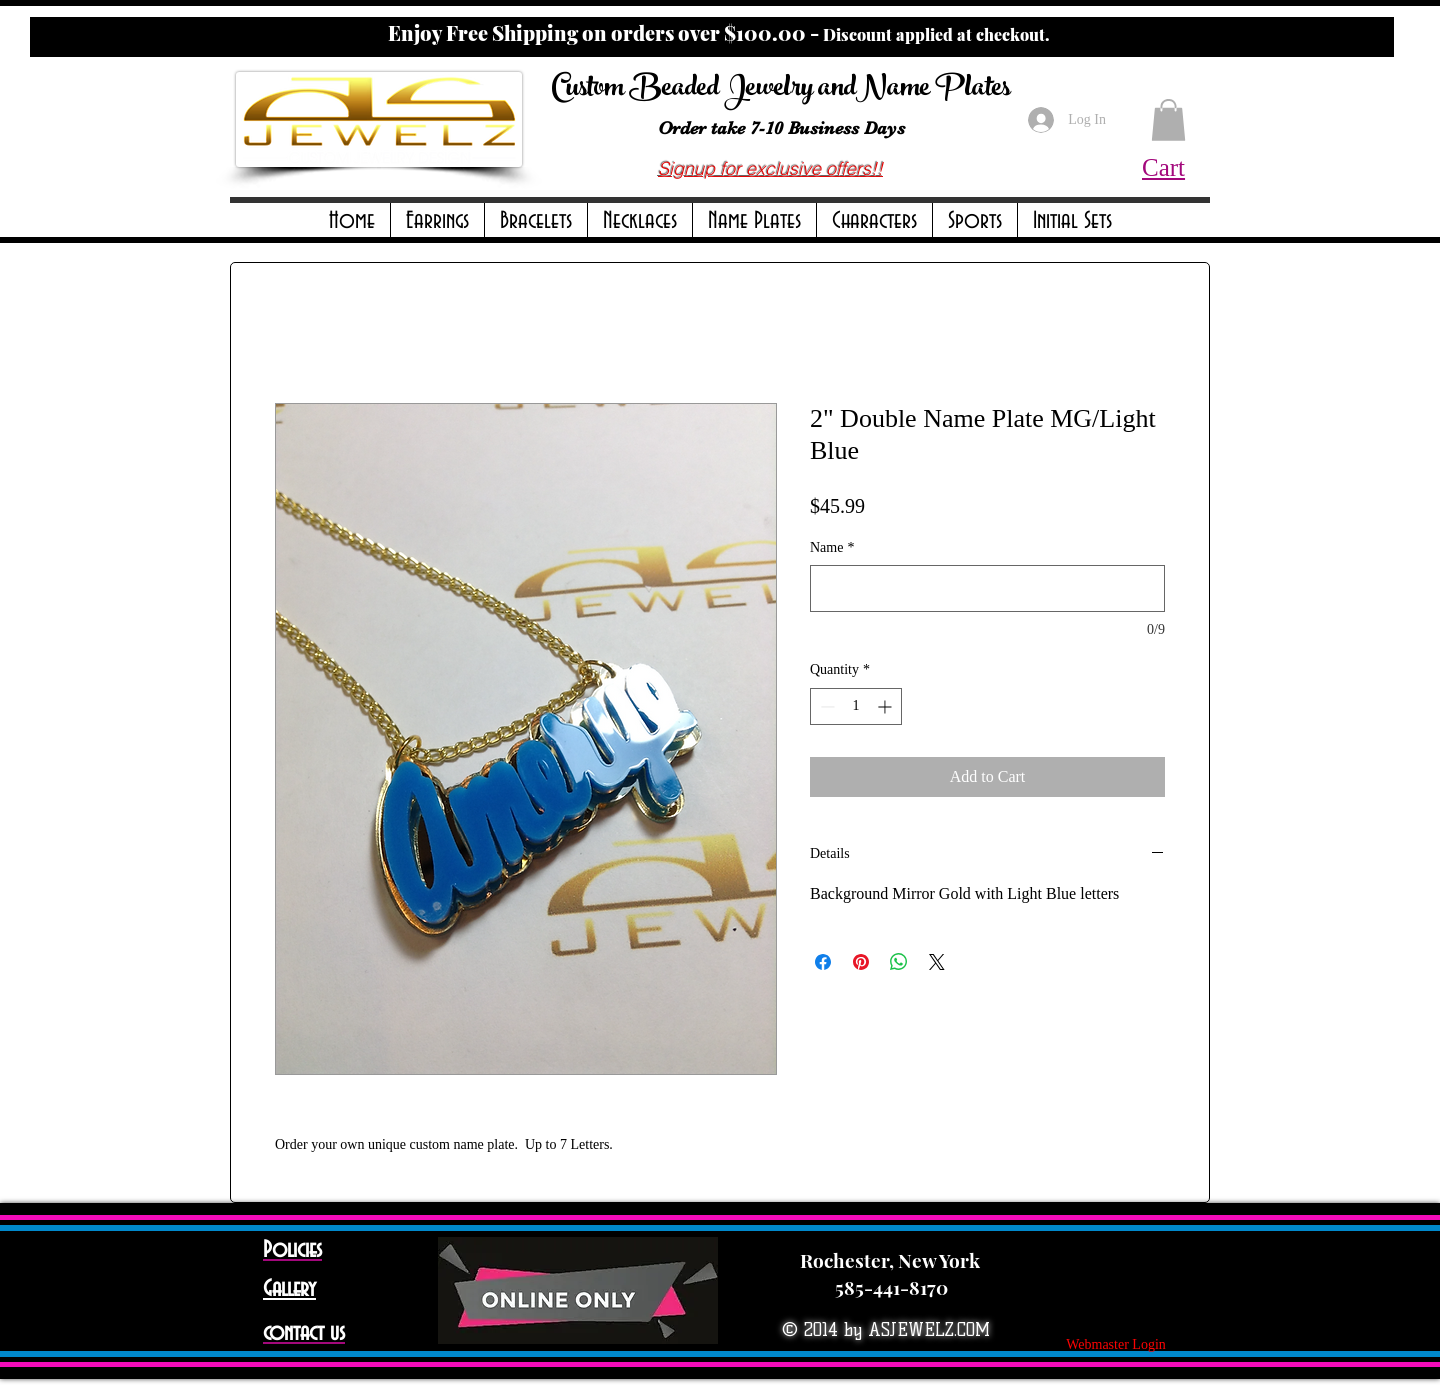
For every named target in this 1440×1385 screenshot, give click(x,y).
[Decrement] (825, 706)
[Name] (987, 588)
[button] (437, 221)
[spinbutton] (856, 706)
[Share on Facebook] (823, 962)
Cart (1163, 167)
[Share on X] (937, 962)
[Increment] (886, 706)
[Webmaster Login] (1116, 1345)
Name (832, 547)
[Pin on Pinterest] (861, 962)
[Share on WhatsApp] (899, 962)
